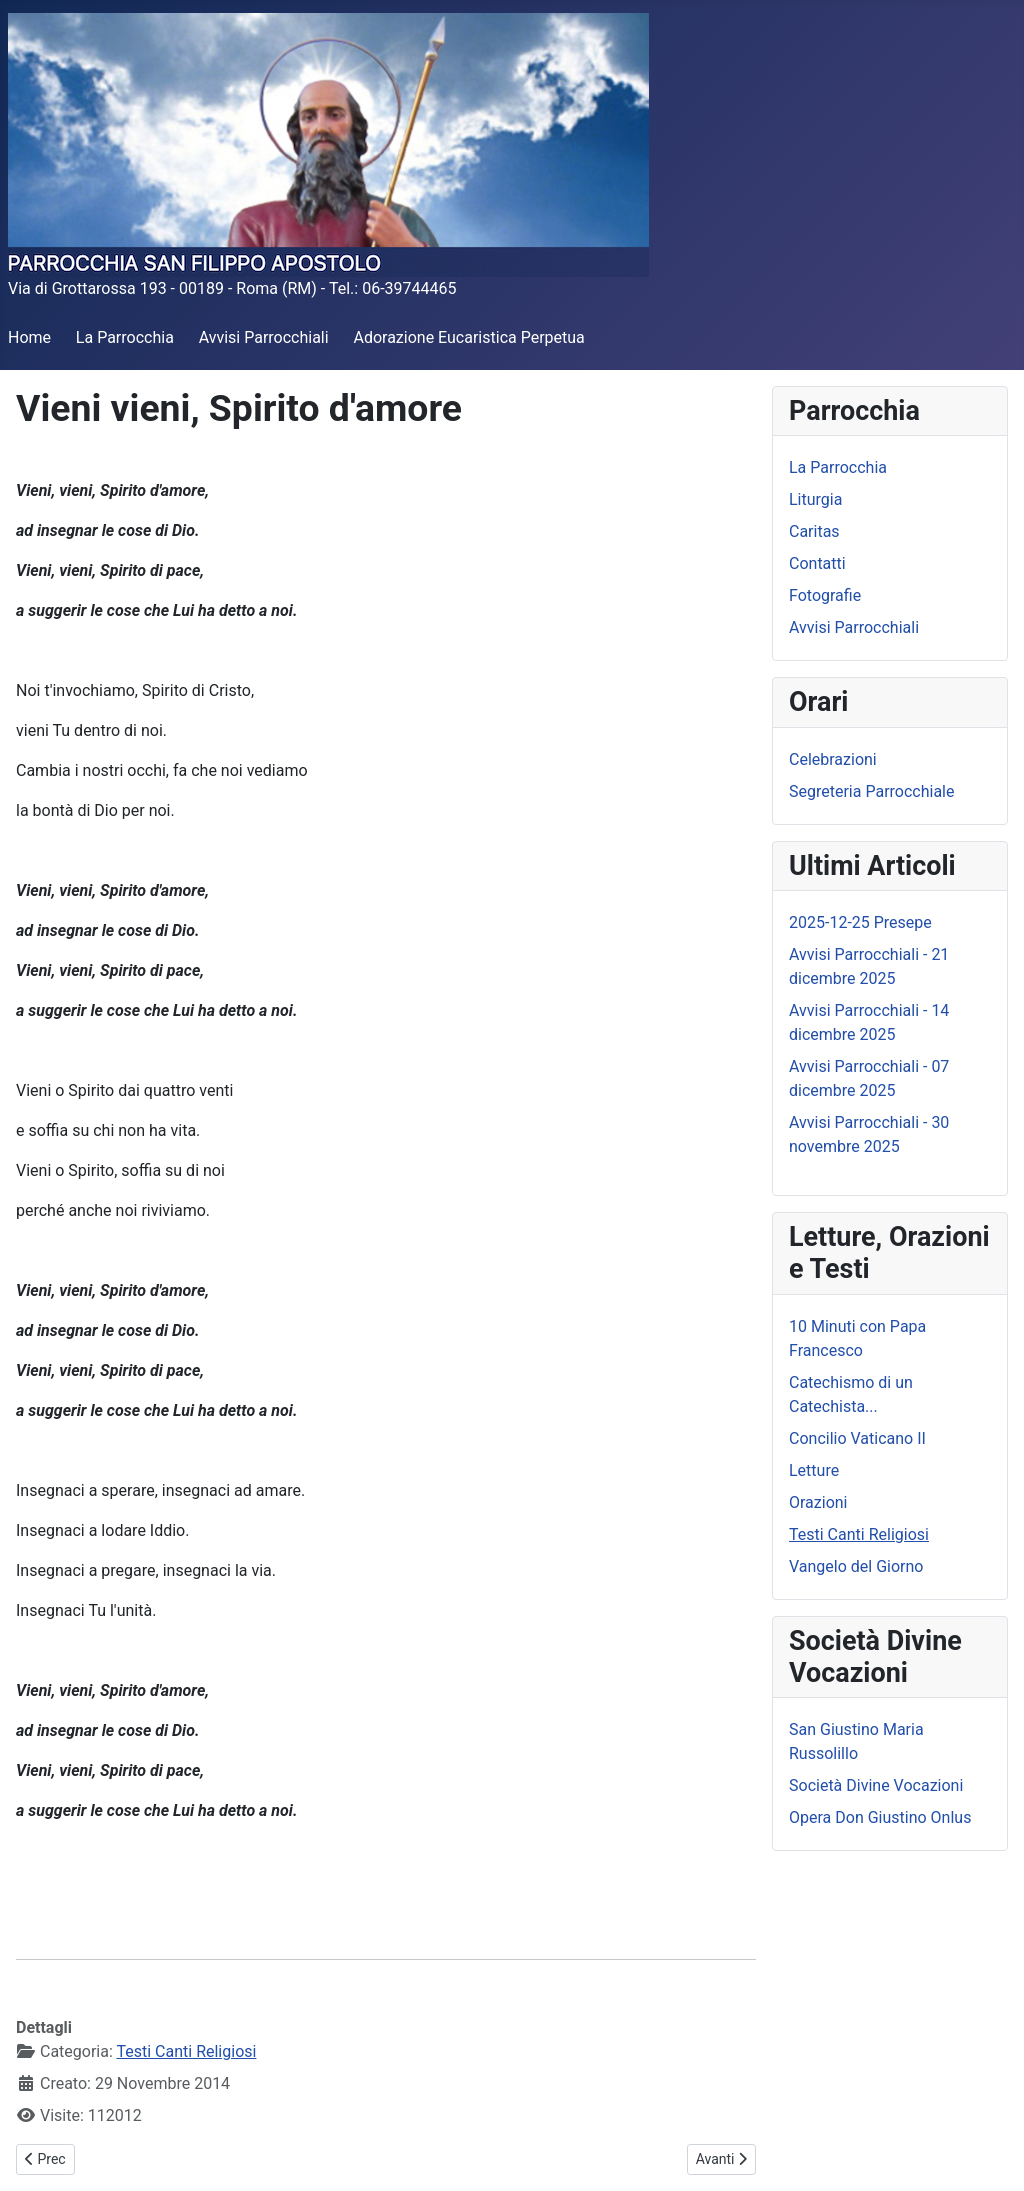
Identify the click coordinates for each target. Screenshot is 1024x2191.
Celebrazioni (833, 759)
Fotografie (825, 595)
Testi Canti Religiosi (186, 2051)
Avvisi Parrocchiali (264, 337)
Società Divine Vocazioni (876, 1785)
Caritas (814, 531)
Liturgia (815, 499)
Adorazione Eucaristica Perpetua (468, 337)
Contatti (817, 563)
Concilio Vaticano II (857, 1438)
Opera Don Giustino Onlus (880, 1817)
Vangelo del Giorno (856, 1566)
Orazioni (818, 1502)
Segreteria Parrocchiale (871, 791)
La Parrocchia (125, 337)
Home (29, 337)
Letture (814, 1470)
